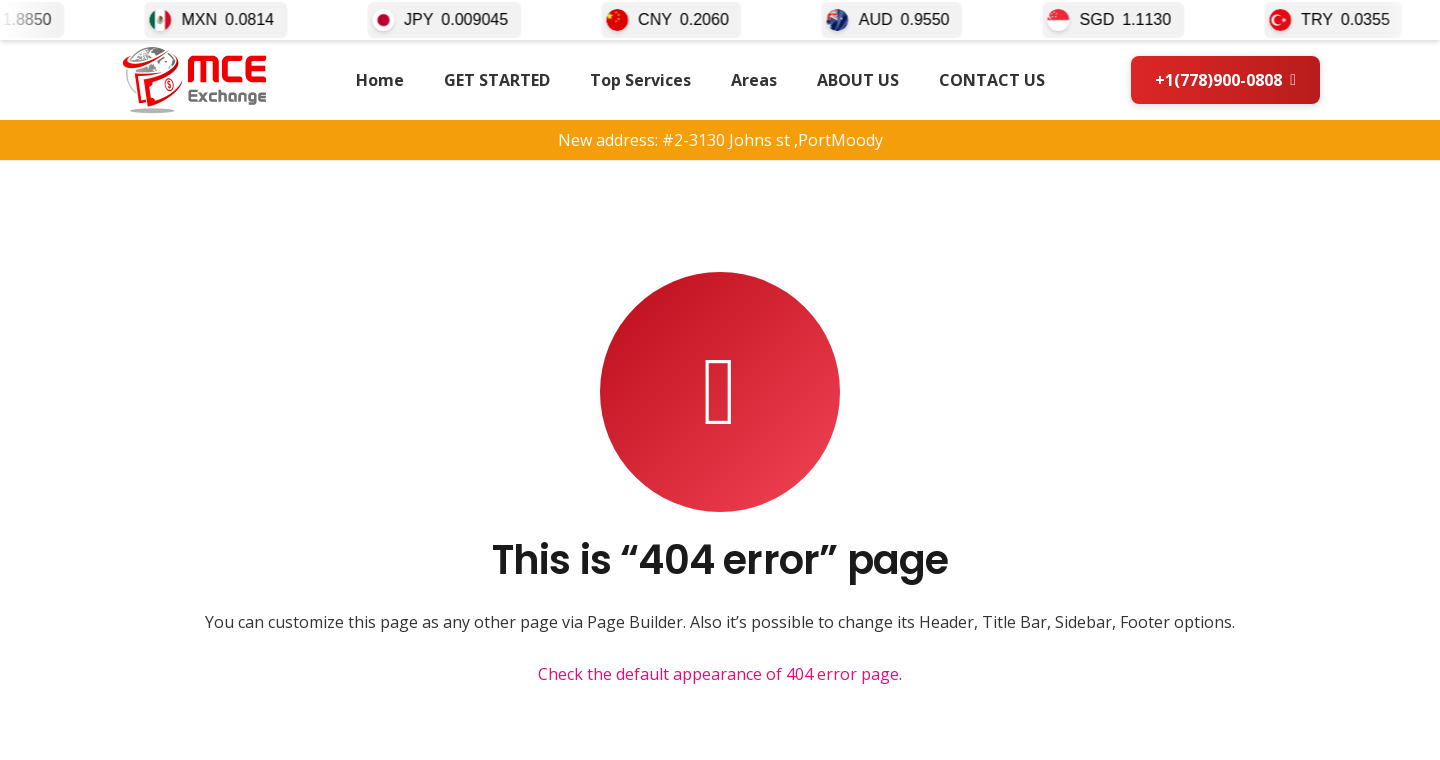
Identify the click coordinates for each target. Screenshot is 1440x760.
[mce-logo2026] (195, 80)
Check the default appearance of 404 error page (718, 674)
